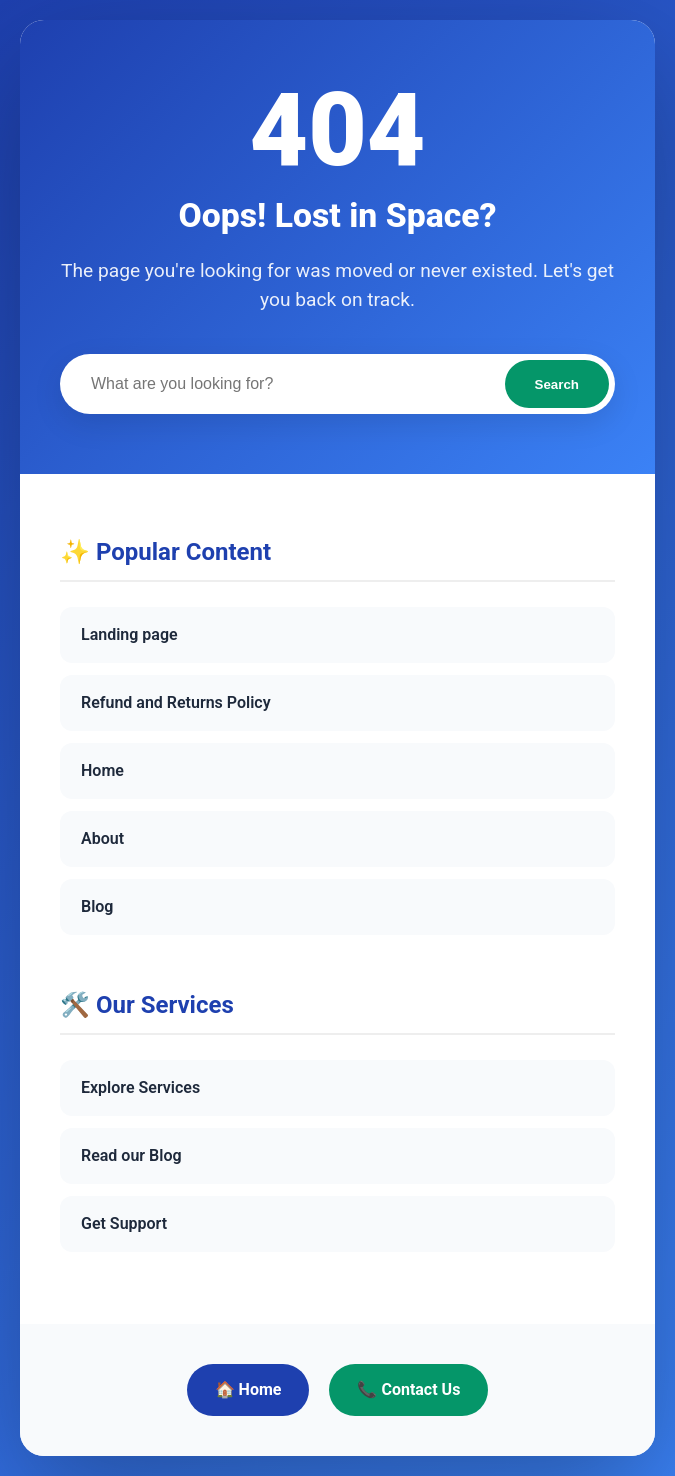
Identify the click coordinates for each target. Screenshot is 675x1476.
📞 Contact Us (408, 1389)
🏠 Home (248, 1389)
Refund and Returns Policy (176, 702)
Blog (97, 906)
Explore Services (140, 1087)
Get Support (124, 1223)
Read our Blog (131, 1155)
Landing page (129, 634)
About (102, 838)
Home (102, 770)
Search (557, 384)
